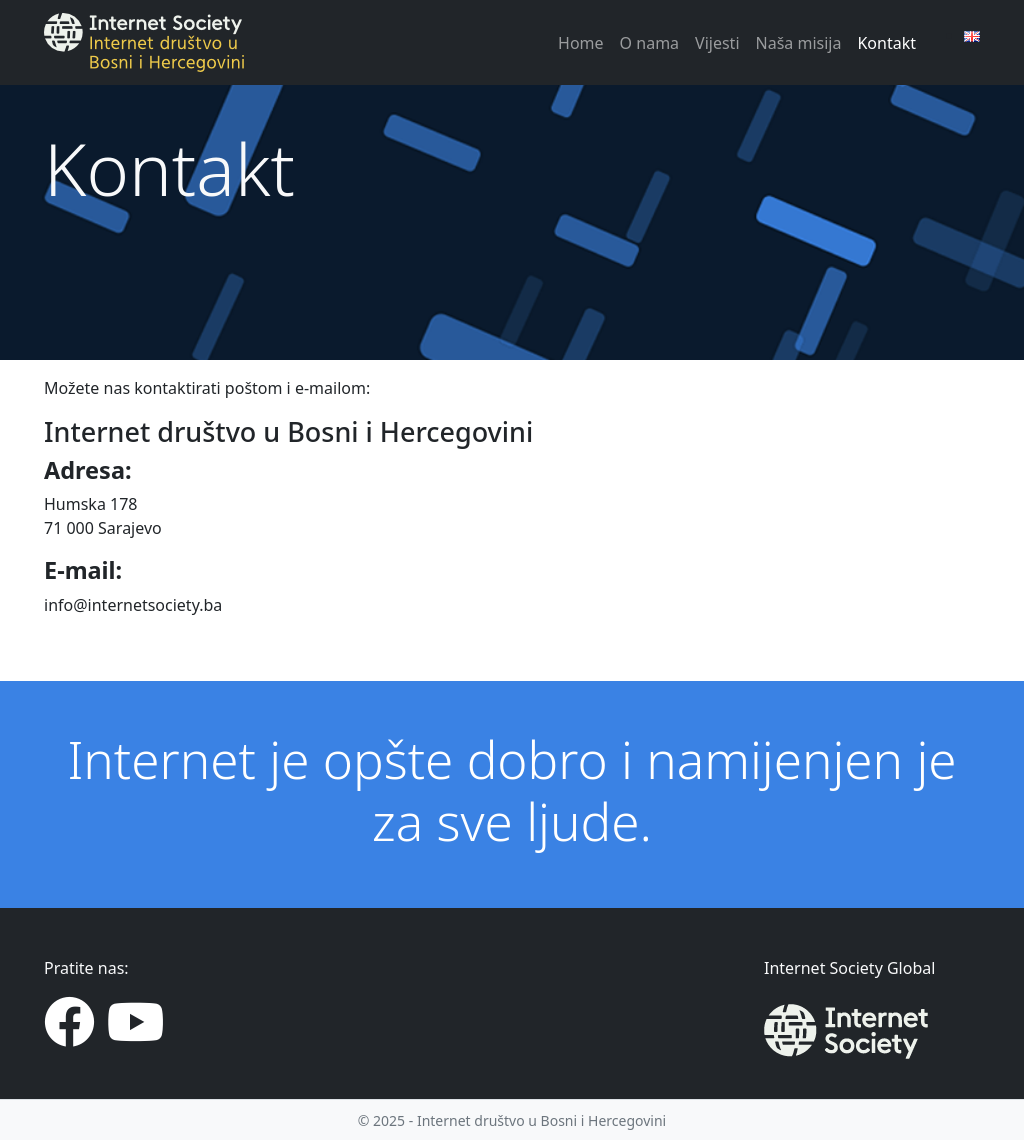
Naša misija (799, 43)
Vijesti (717, 43)
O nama (649, 43)
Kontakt (886, 43)
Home (581, 43)
